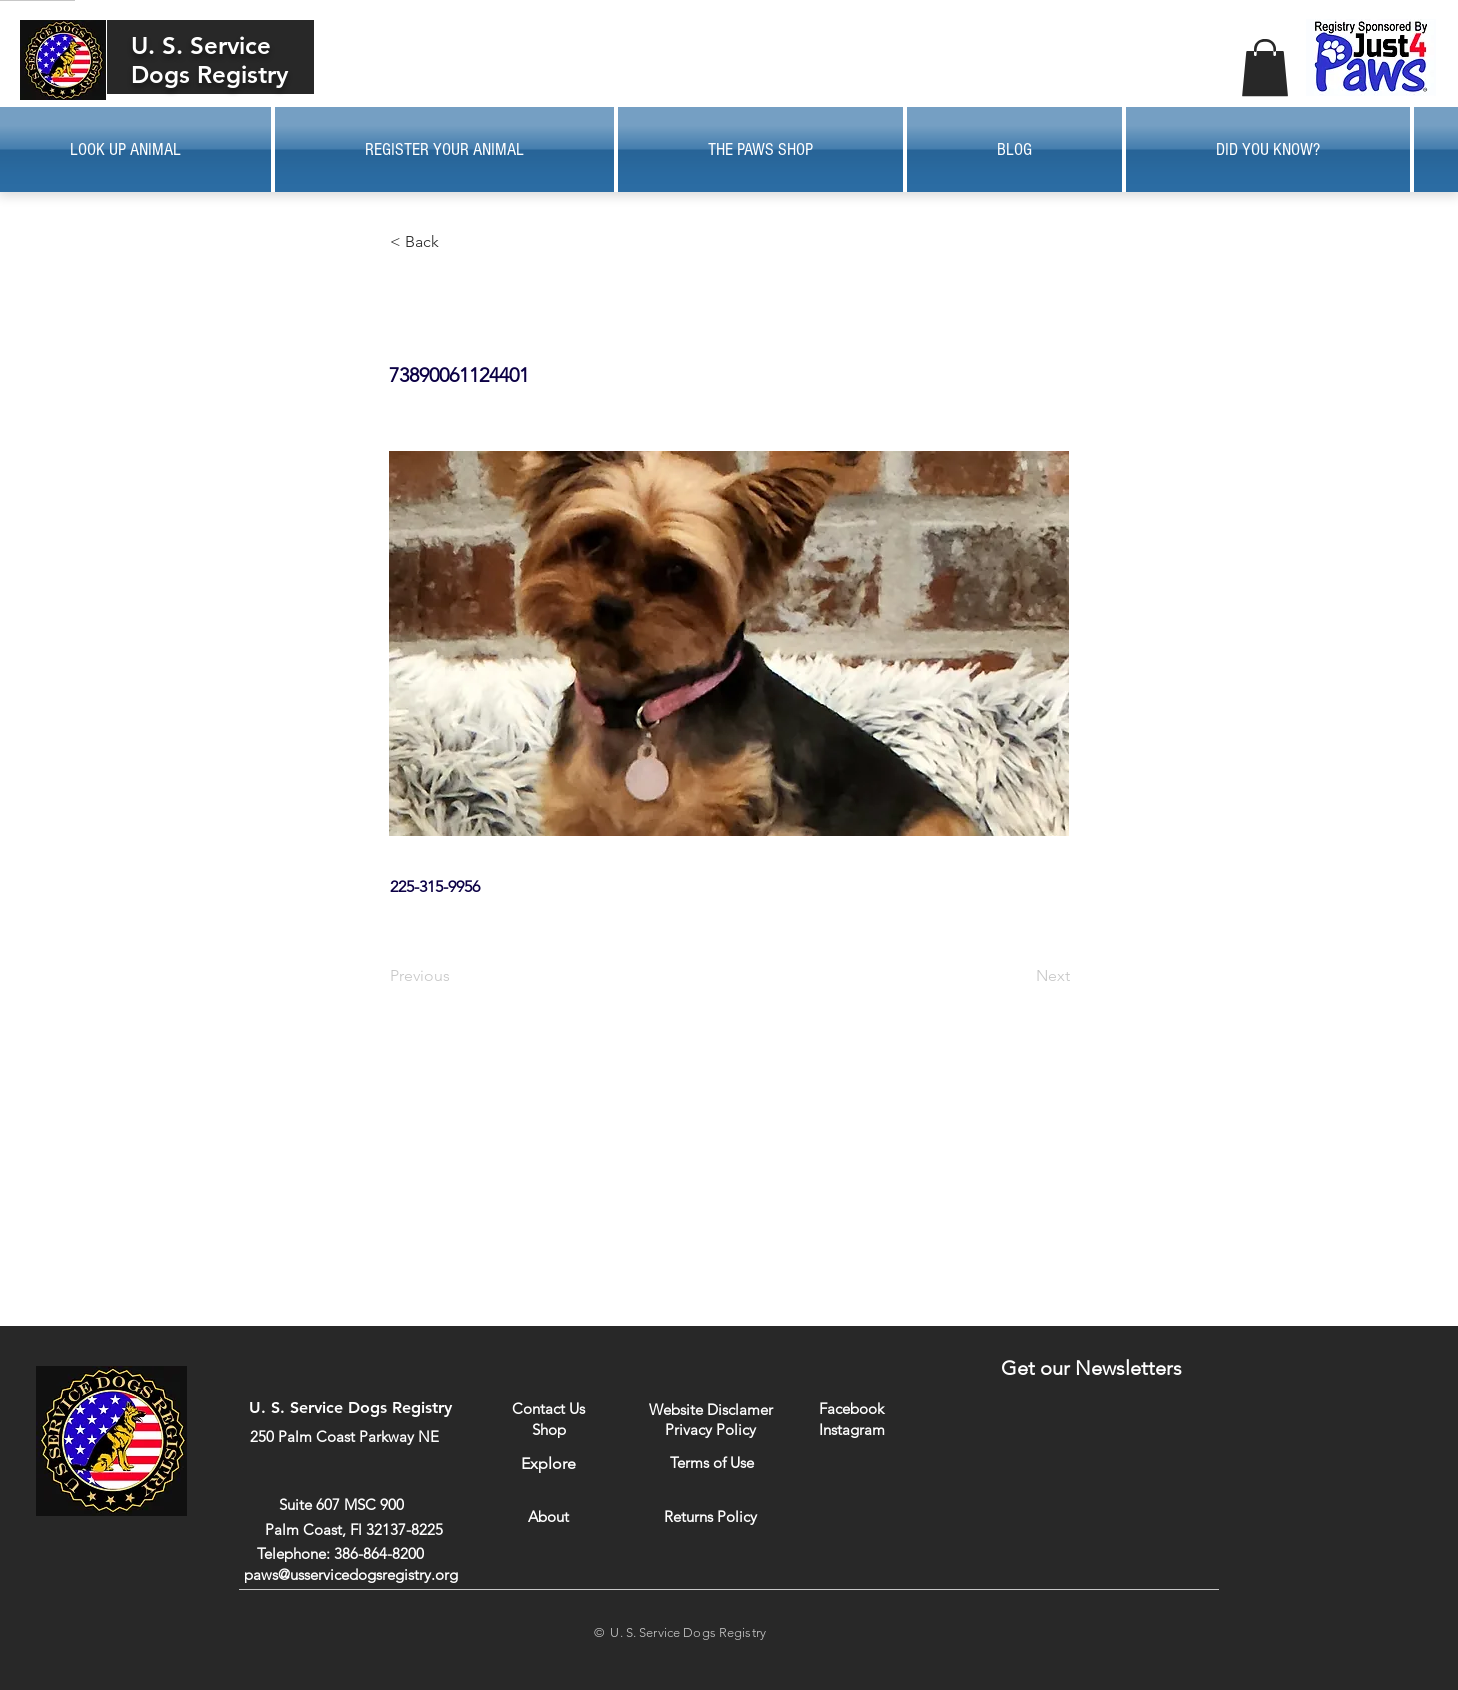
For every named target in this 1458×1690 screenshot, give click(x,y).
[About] (548, 1516)
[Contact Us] (548, 1408)
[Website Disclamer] (711, 1409)
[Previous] (456, 976)
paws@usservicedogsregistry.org (351, 1574)
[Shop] (548, 1429)
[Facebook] (851, 1408)
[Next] (1020, 976)
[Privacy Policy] (710, 1429)
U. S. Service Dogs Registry (209, 60)
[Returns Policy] (710, 1516)
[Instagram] (851, 1429)
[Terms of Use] (711, 1462)
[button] (1265, 67)
